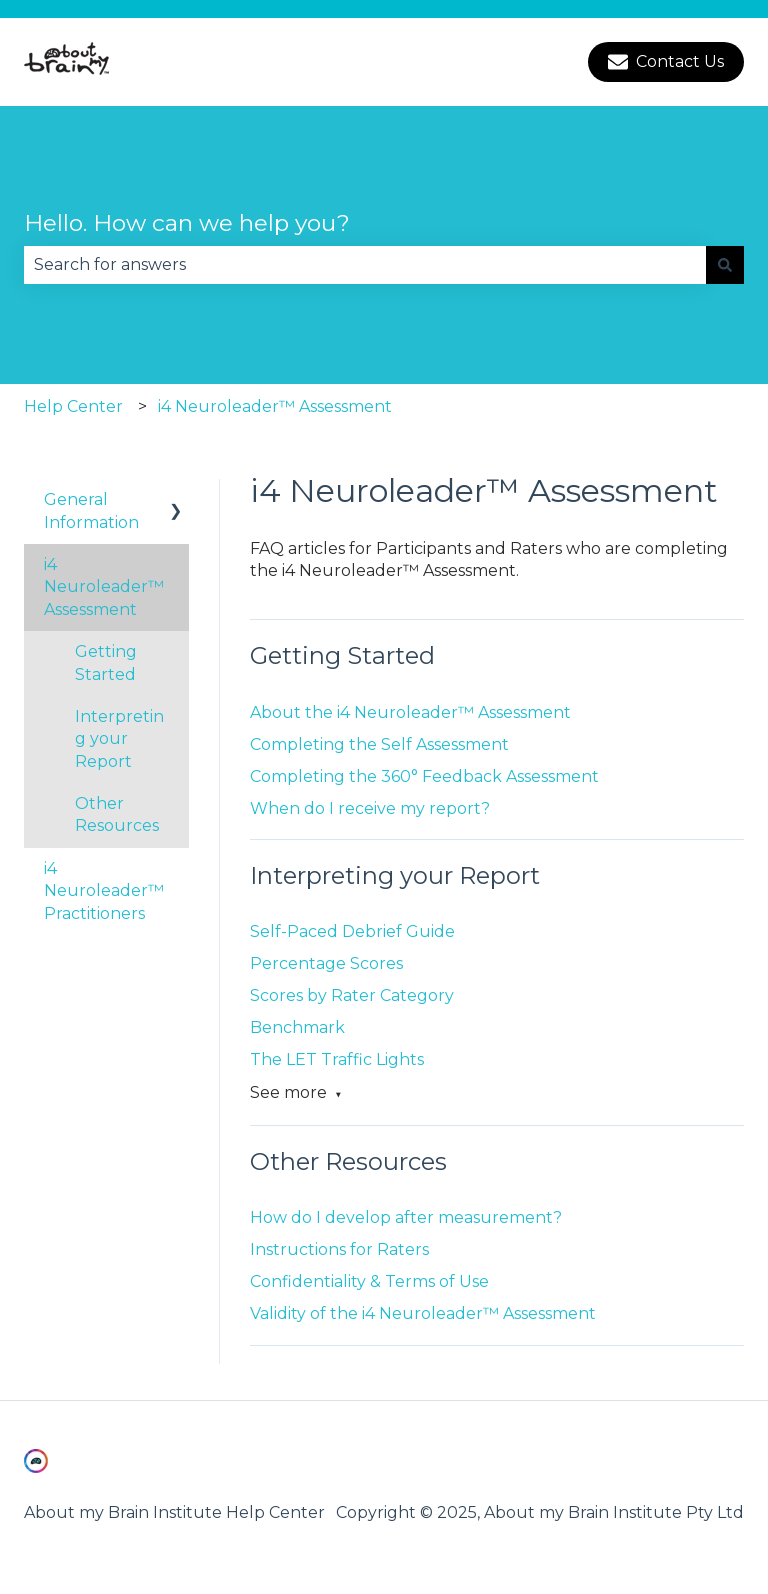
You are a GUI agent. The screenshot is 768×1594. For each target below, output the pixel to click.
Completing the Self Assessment (379, 744)
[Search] (725, 265)
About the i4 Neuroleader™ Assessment (410, 712)
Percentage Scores (326, 963)
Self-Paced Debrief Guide (352, 931)
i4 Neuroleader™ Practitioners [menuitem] (104, 891)
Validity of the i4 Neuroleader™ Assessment (423, 1313)
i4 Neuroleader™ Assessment (275, 406)
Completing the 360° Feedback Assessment (424, 776)
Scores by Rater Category (352, 995)
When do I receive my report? (372, 808)
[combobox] (365, 265)
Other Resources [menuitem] (117, 814)
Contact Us (666, 62)
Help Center (73, 406)
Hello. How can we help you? (187, 223)
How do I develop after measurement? (406, 1217)
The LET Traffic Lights (337, 1059)
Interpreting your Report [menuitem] (119, 739)
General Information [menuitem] (91, 510)
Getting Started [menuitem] (106, 662)
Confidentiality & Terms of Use (369, 1281)
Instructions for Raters (339, 1249)
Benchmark (297, 1027)
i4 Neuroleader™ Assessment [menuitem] (104, 587)
